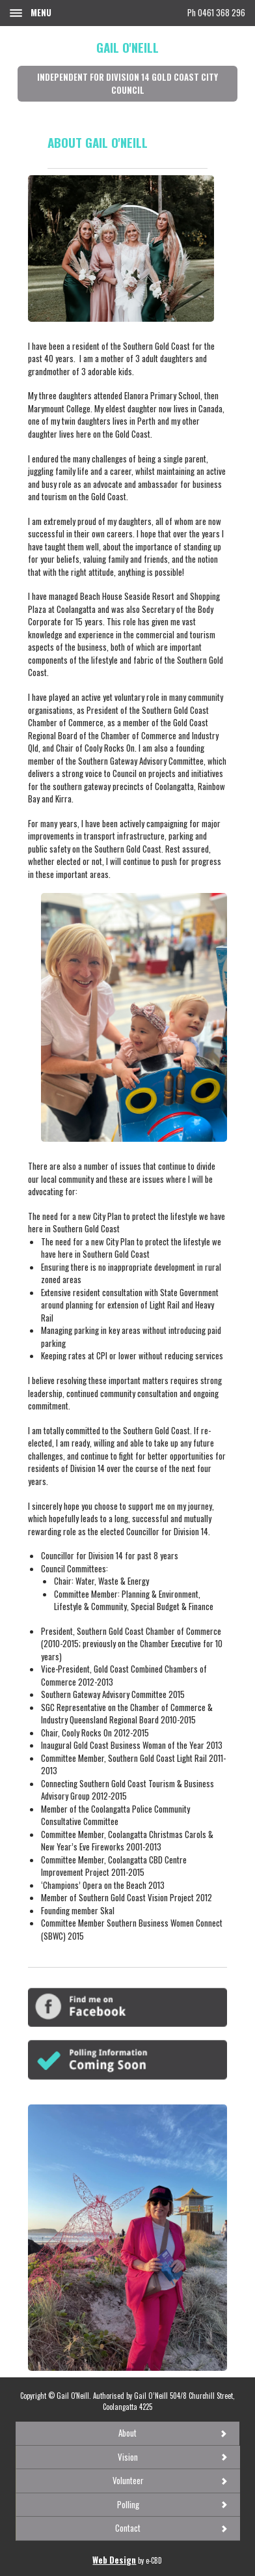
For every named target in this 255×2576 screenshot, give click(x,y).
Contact (128, 2527)
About (127, 2432)
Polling (128, 2504)
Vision (128, 2456)
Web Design (114, 2559)
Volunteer (128, 2480)
